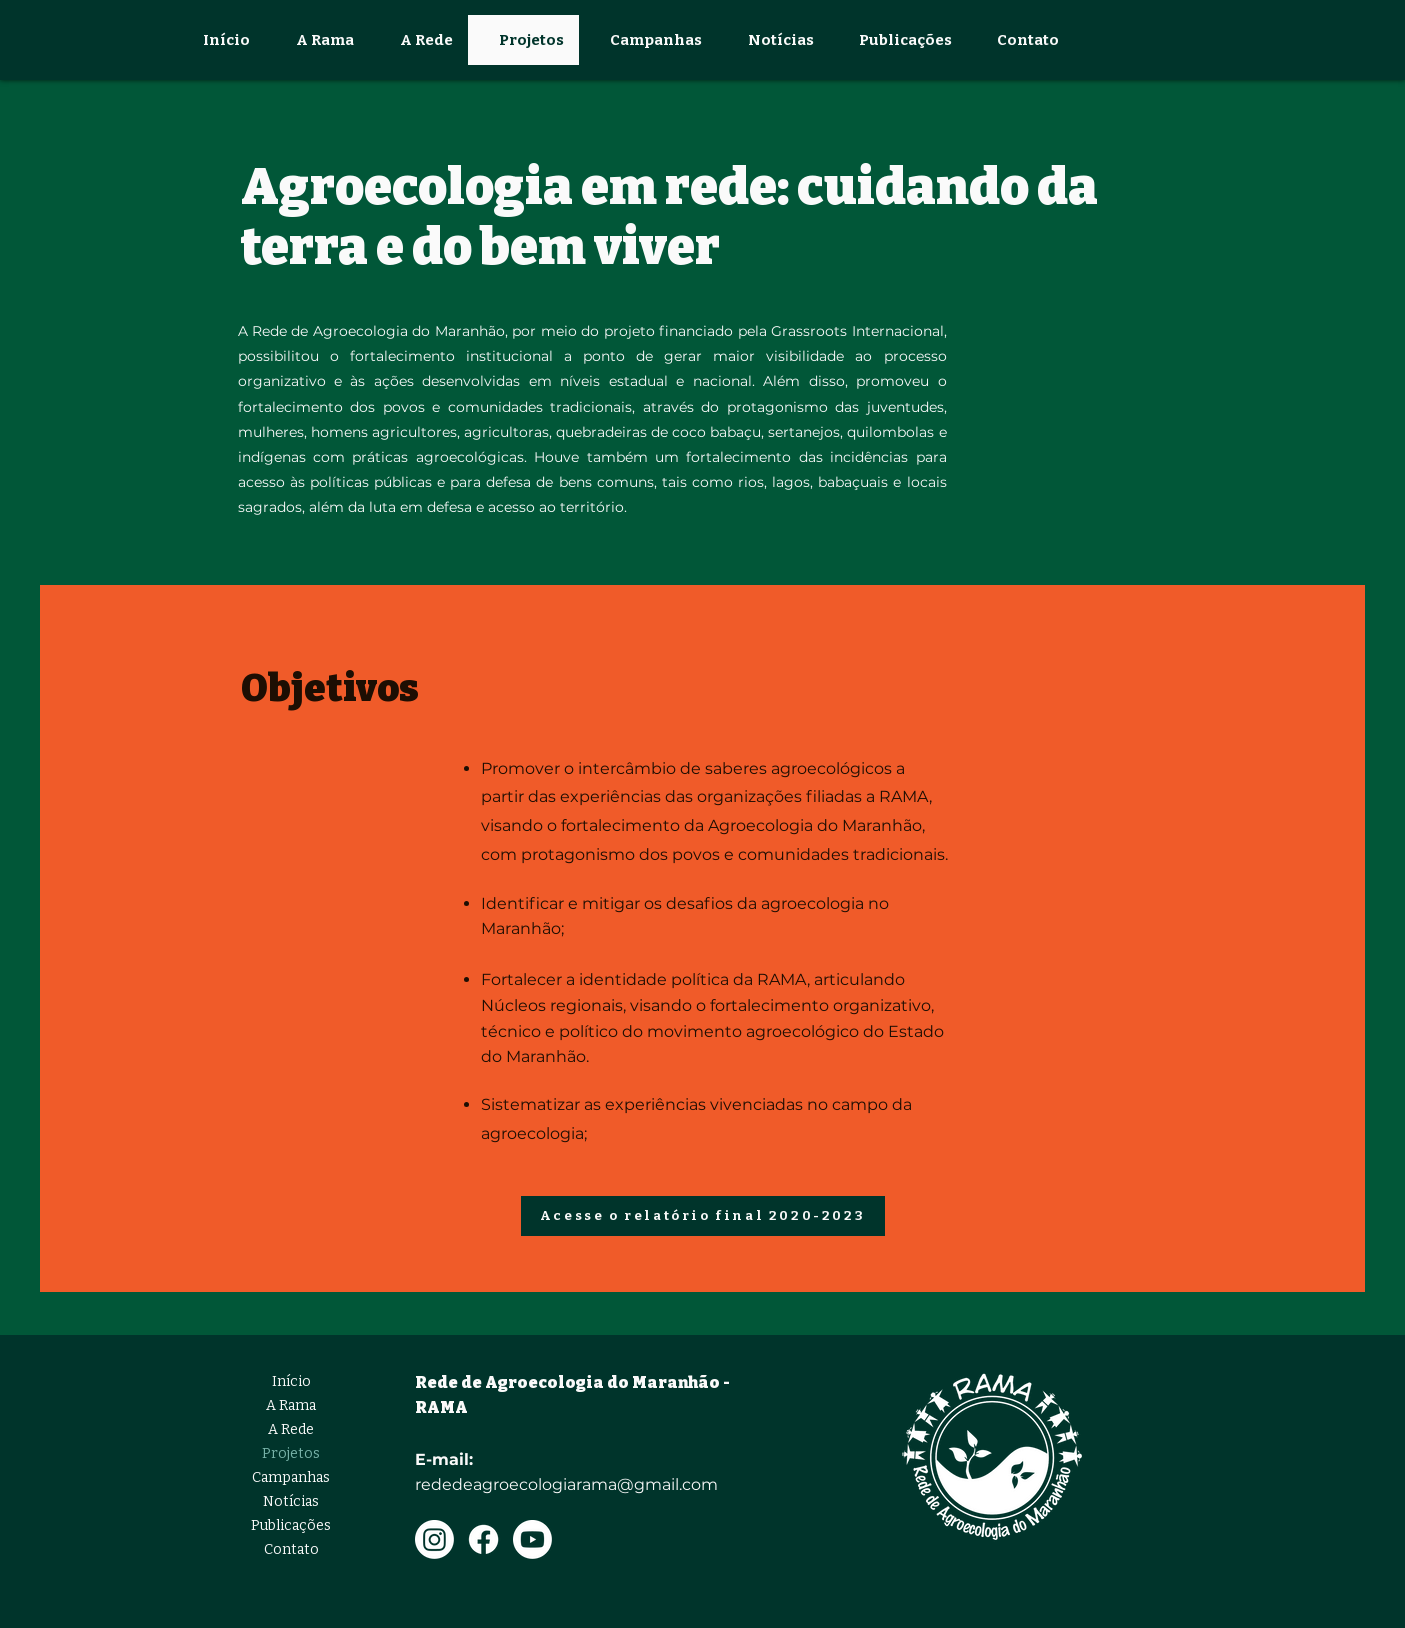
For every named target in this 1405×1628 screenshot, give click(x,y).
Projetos (291, 1453)
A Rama (291, 1405)
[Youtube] (532, 1539)
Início (291, 1381)
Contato (291, 1549)
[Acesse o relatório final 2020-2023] (703, 1216)
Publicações (291, 1525)
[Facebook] (483, 1539)
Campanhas (291, 1477)
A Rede (291, 1429)
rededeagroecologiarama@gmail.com (566, 1484)
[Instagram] (434, 1539)
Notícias (291, 1501)
